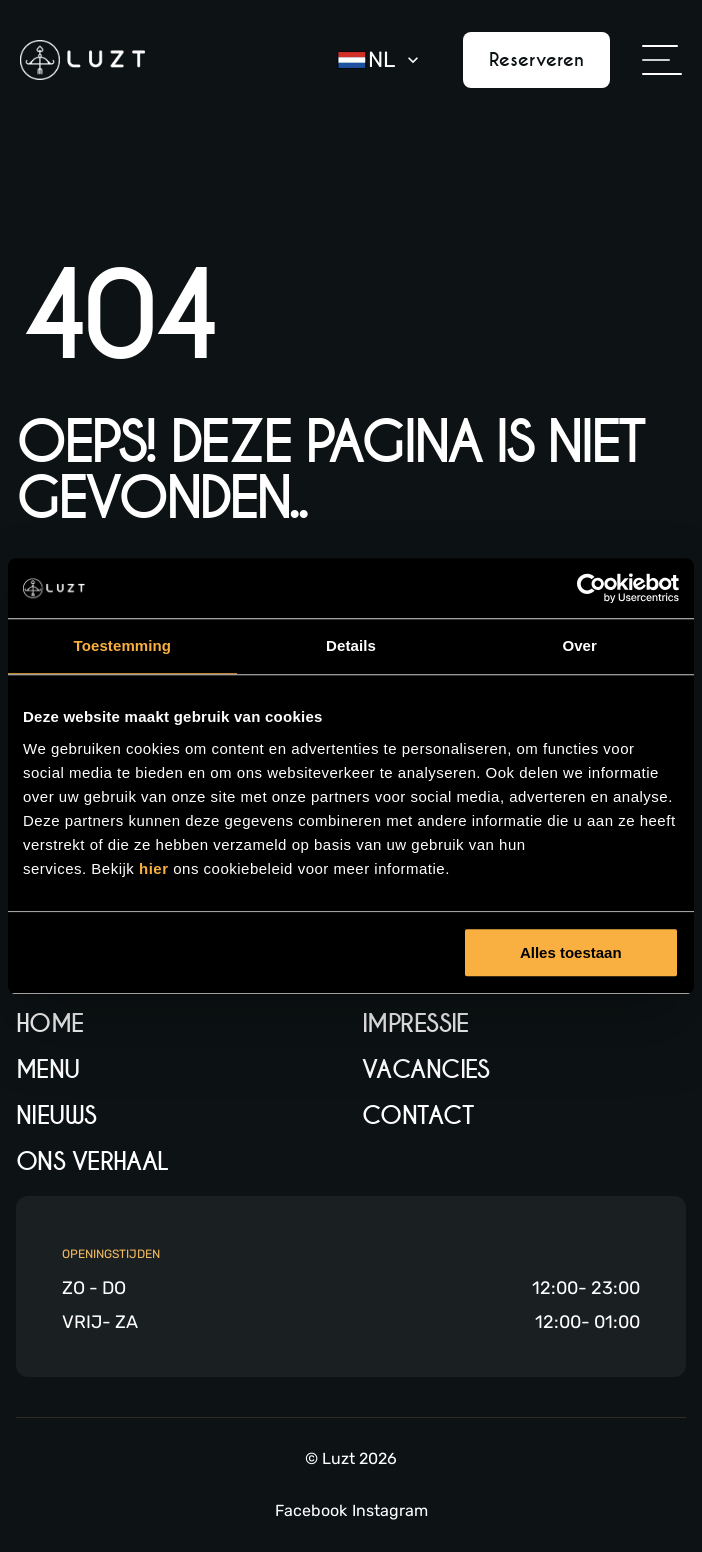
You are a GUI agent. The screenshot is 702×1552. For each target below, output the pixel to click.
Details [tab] (351, 645)
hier (156, 868)
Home (50, 1023)
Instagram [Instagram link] (390, 1510)
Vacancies (426, 1069)
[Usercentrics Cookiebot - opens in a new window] (591, 588)
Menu (48, 1069)
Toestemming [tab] (123, 645)
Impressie (415, 1023)
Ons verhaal (92, 1161)
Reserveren (536, 59)
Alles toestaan (571, 952)
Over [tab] (579, 645)
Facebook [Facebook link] (311, 1510)
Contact (417, 1115)
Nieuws (56, 1115)
